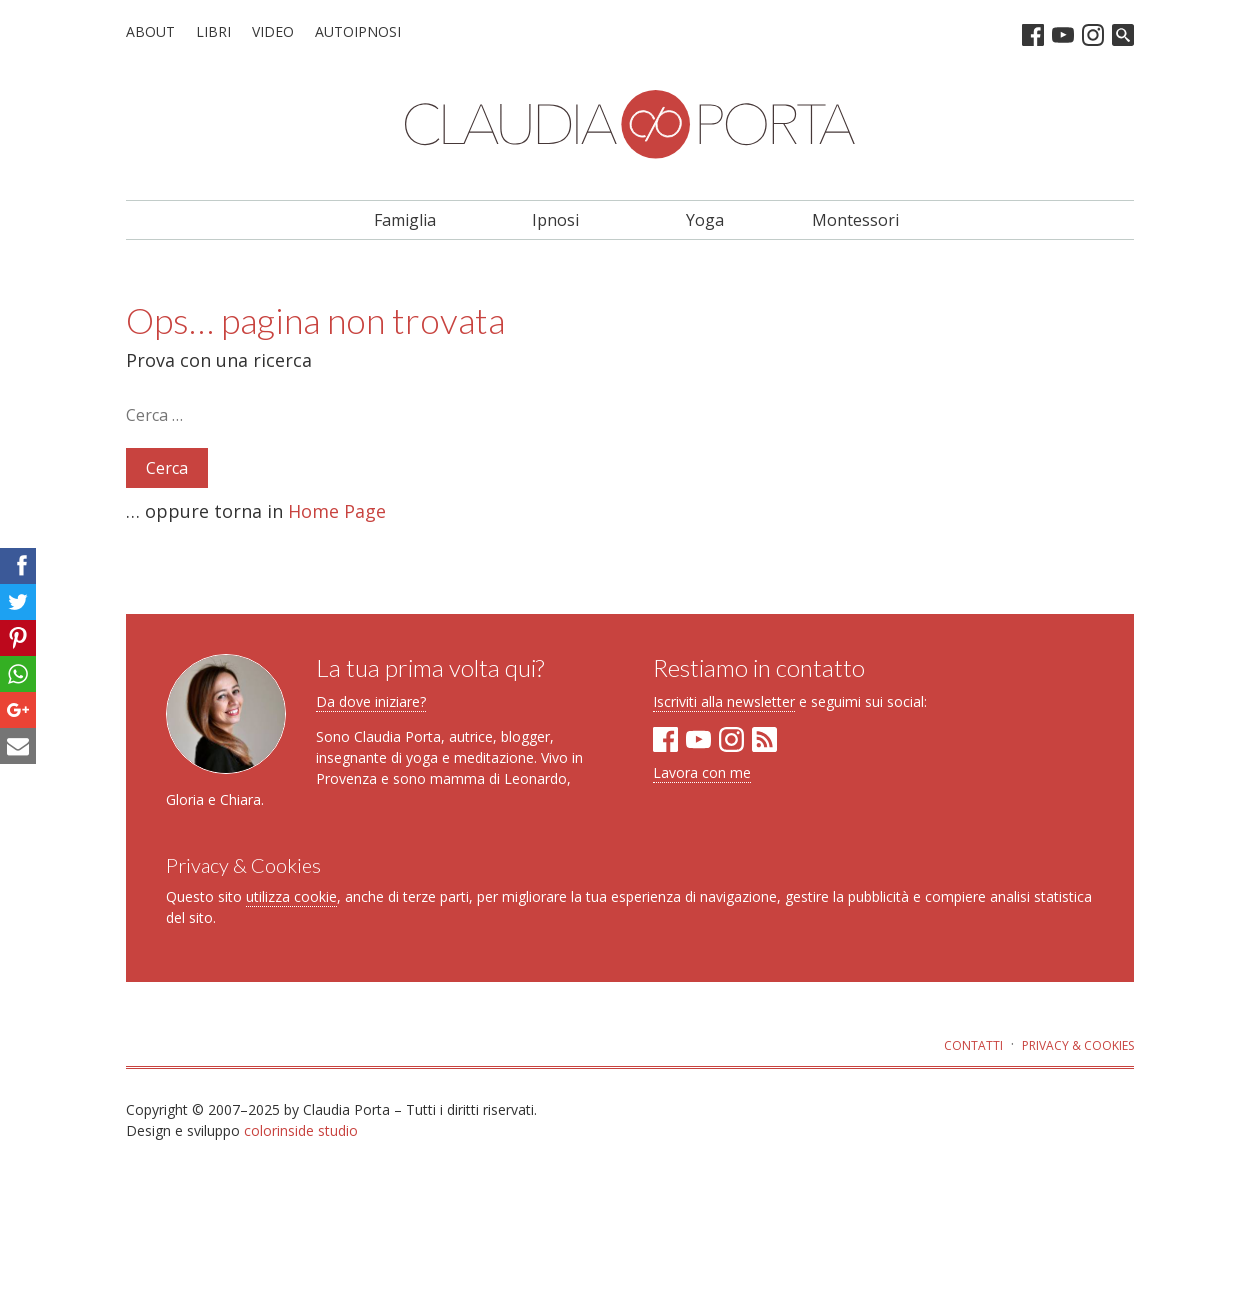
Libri (213, 31)
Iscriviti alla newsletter (724, 701)
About (150, 31)
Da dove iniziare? (371, 701)
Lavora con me (702, 772)
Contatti (973, 1045)
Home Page (337, 511)
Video (273, 31)
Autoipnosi (358, 31)
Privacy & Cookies (1078, 1045)
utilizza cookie (291, 896)
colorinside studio (301, 1130)
